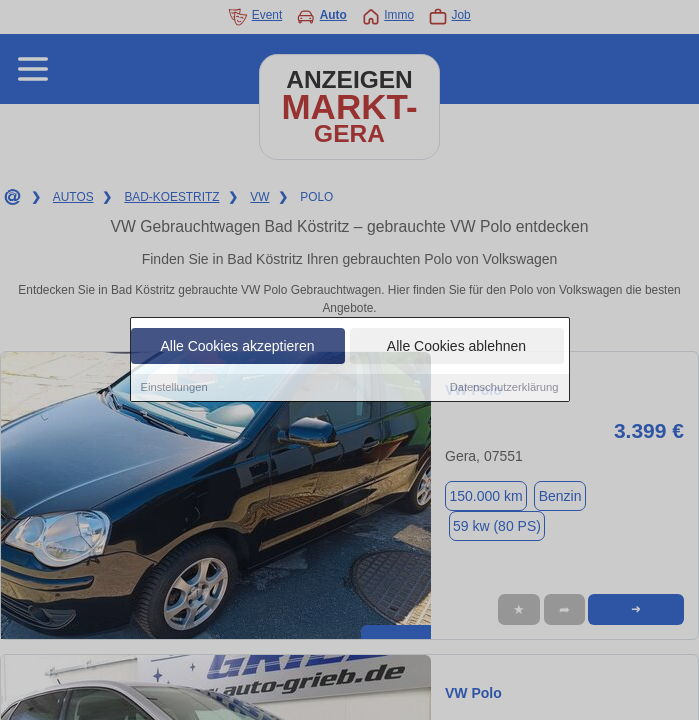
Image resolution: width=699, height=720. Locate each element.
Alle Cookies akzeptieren (237, 347)
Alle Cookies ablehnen (456, 347)
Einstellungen (174, 388)
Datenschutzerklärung (504, 388)
